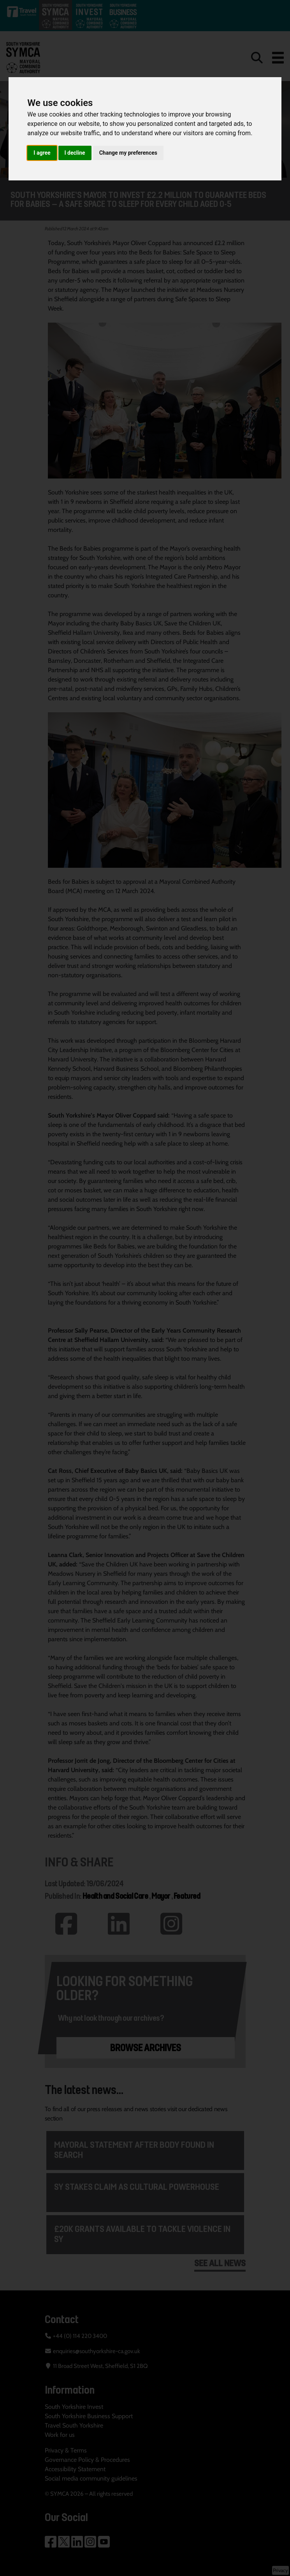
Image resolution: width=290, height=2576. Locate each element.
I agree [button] (41, 153)
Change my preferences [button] (128, 153)
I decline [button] (75, 153)
